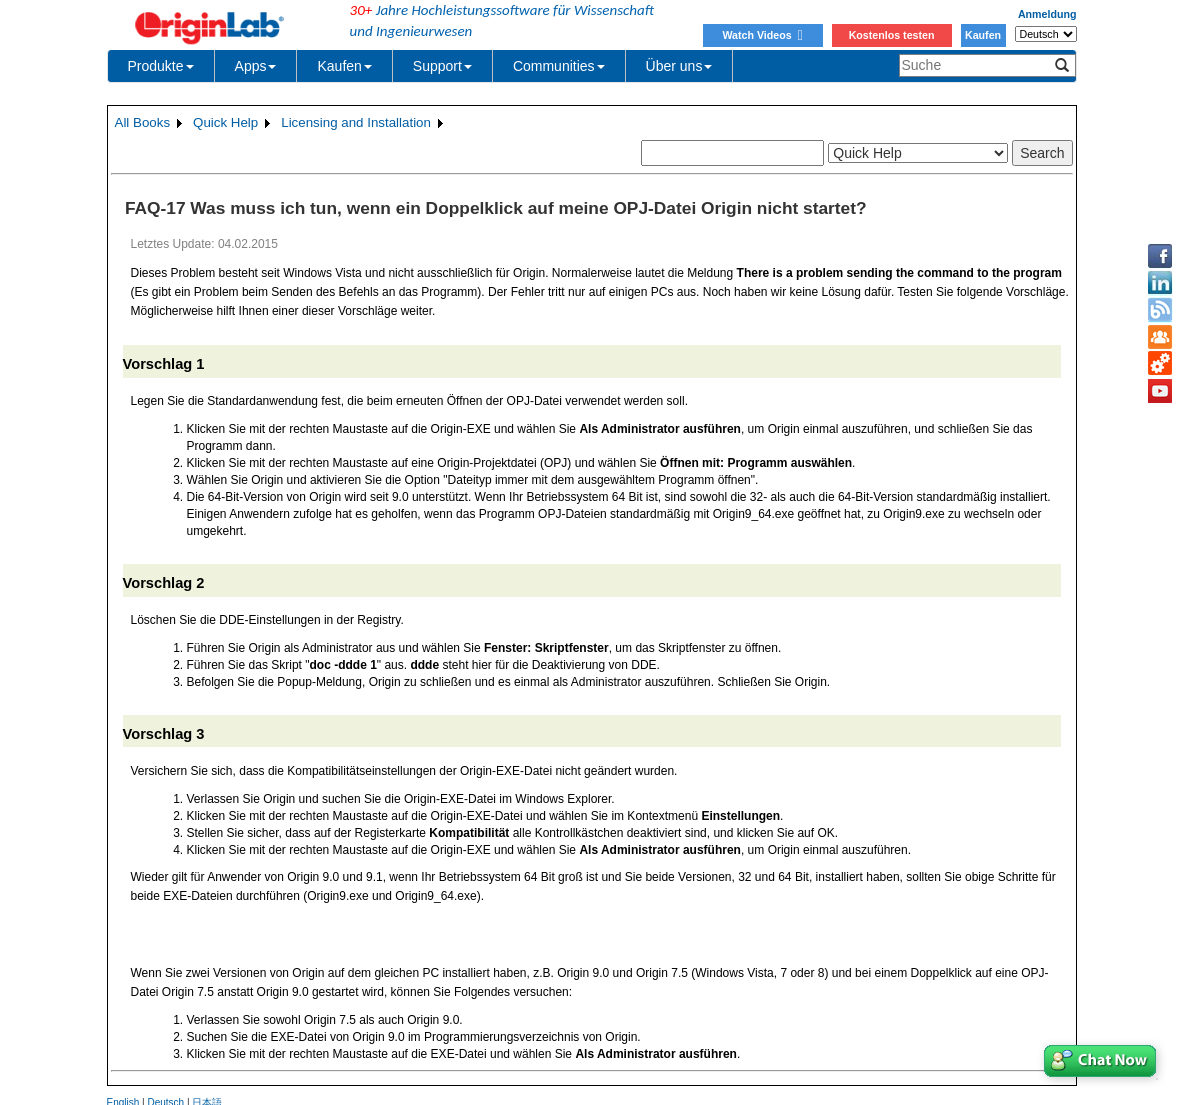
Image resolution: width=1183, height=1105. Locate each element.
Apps (256, 66)
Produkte (161, 66)
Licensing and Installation (356, 122)
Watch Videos (762, 35)
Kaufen (983, 35)
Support (442, 66)
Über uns (679, 66)
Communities (559, 66)
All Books (143, 122)
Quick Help (225, 122)
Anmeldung (1047, 14)
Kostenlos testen (892, 35)
